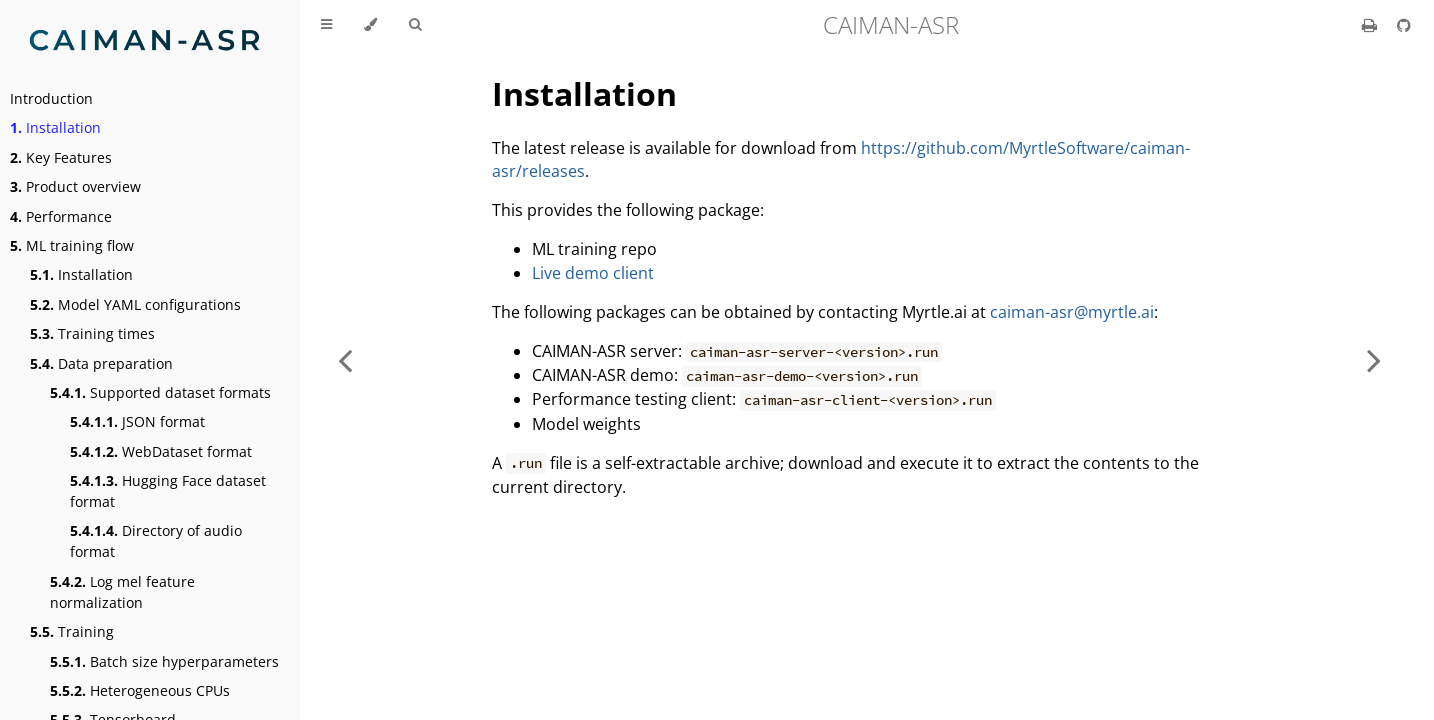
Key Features (61, 157)
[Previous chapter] (345, 360)
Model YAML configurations (135, 304)
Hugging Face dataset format (168, 491)
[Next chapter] (1374, 360)
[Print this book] (1371, 25)
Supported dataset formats (160, 392)
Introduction (51, 98)
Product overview (75, 186)
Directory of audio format (156, 541)
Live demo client (593, 273)
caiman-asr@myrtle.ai (1072, 312)
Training (72, 631)
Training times (92, 333)
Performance (61, 216)
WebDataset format (161, 451)
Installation (55, 127)
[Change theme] (370, 25)
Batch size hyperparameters (164, 661)
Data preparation (101, 363)
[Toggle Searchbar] (415, 25)
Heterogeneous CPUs (140, 690)
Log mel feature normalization (122, 592)
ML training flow (72, 245)
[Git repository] (1404, 25)
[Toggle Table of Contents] (326, 25)
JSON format (137, 421)
